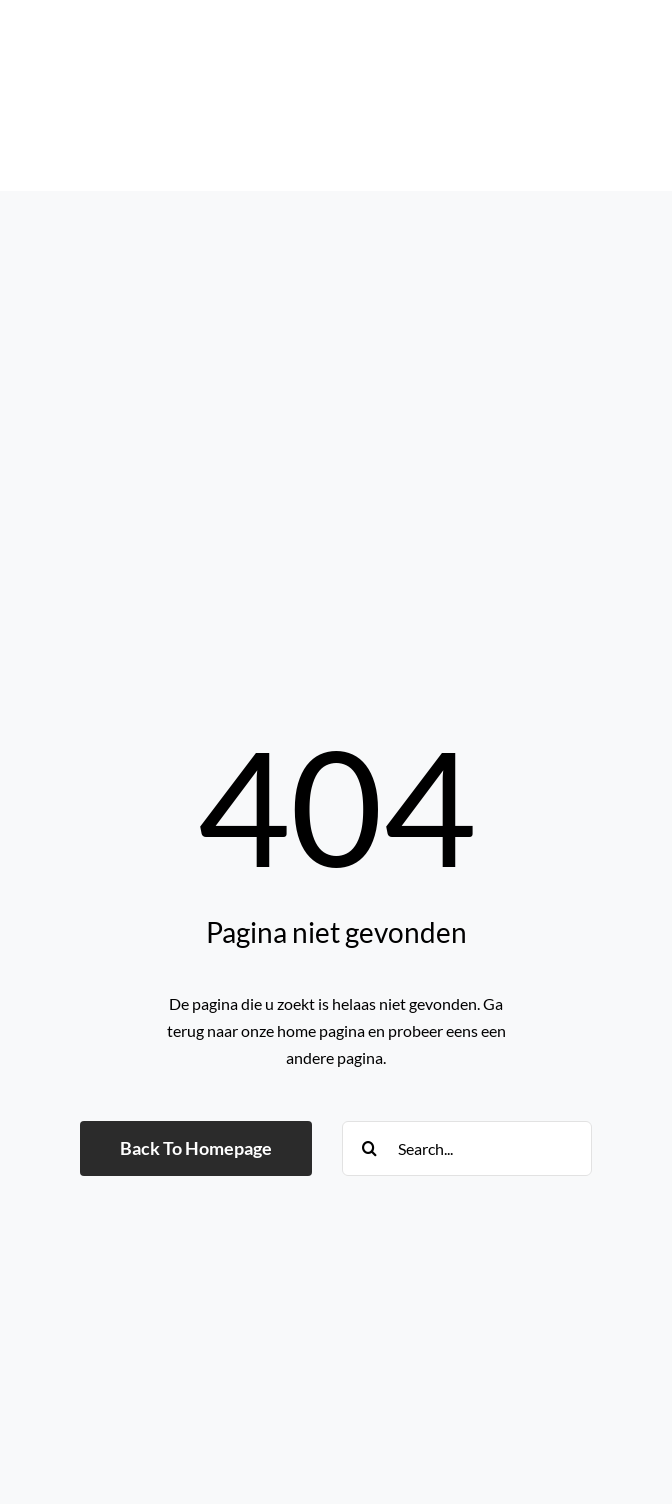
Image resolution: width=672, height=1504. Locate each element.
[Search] (369, 1148)
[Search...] (467, 1148)
